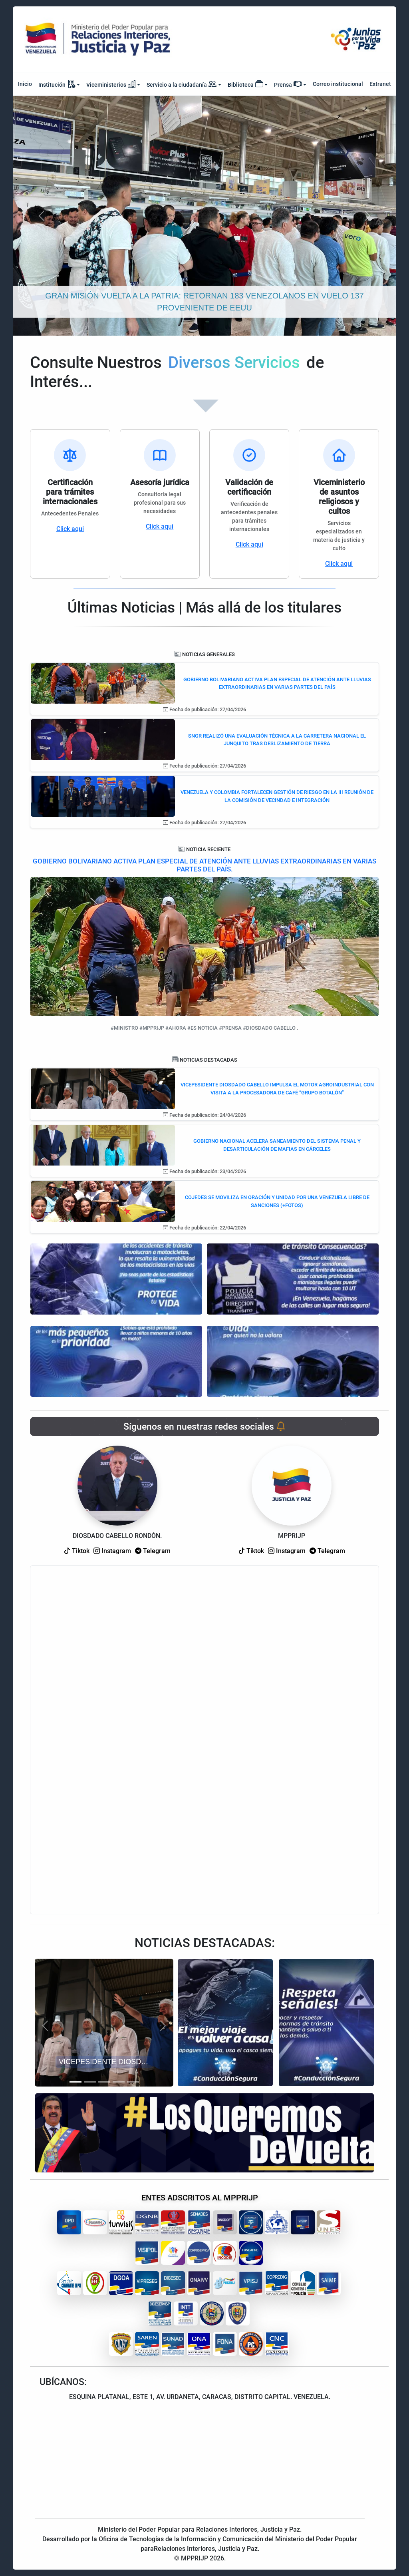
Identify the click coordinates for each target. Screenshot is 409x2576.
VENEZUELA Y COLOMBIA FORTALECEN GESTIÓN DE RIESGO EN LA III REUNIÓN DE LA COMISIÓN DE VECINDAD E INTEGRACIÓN (277, 796)
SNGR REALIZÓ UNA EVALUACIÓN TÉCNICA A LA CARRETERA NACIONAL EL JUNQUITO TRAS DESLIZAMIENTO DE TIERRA (277, 740)
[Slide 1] (75, 2082)
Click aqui (70, 529)
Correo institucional (338, 84)
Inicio (25, 84)
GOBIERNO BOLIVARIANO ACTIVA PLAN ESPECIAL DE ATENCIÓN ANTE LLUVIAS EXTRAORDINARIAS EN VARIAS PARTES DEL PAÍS (277, 683)
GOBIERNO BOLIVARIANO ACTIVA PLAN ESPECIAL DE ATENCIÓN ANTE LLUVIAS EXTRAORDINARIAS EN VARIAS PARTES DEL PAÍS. (204, 865)
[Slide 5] (133, 2082)
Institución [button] (56, 84)
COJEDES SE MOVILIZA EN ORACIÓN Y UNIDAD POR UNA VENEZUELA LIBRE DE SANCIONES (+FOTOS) (277, 1201)
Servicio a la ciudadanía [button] (181, 85)
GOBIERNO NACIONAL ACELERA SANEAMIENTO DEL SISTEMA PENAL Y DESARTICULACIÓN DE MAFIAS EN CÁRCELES (277, 1145)
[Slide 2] (90, 2082)
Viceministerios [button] (111, 84)
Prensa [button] (288, 84)
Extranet (380, 84)
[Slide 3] (104, 2082)
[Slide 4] (119, 2082)
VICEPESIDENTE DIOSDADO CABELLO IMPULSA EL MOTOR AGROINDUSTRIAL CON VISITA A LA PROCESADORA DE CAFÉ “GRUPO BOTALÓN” (277, 1089)
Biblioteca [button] (245, 84)
